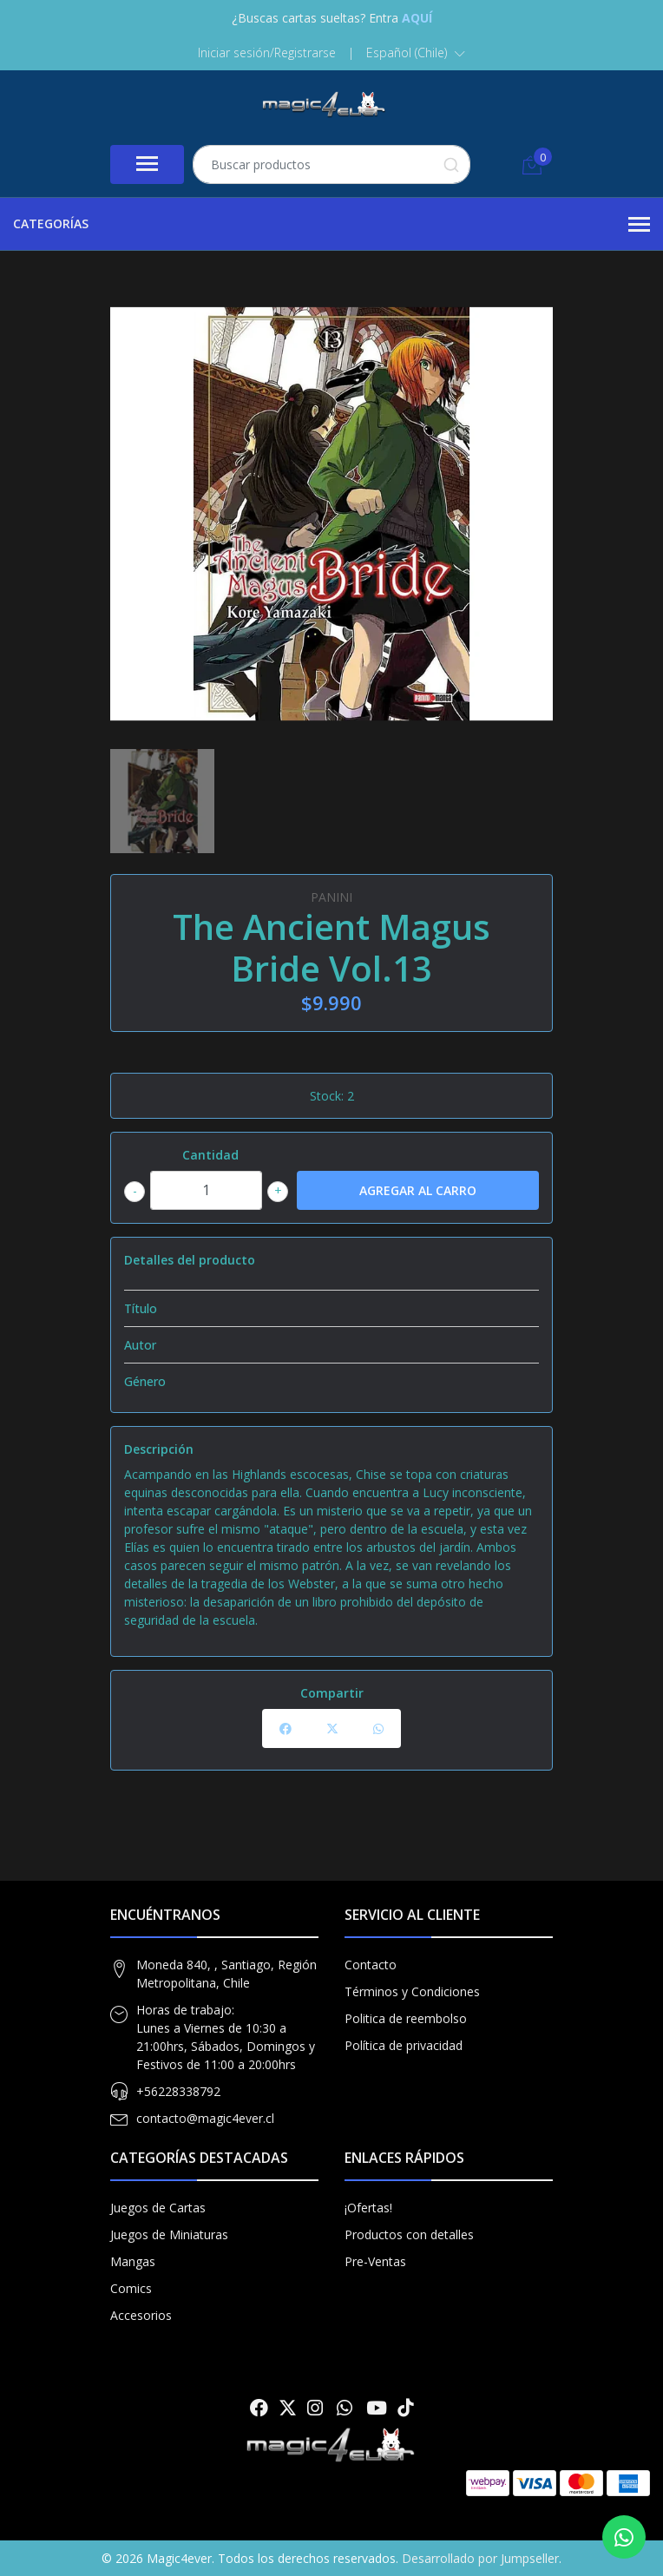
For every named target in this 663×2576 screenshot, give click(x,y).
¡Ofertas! (368, 2207)
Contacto (371, 1964)
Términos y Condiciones (412, 1991)
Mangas (132, 2261)
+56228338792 (178, 2091)
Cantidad (210, 1155)
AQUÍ (417, 18)
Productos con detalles (409, 2234)
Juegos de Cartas (158, 2207)
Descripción (159, 1449)
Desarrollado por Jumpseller (480, 2558)
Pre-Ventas (375, 2261)
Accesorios (141, 2315)
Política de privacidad (404, 2045)
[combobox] (331, 164)
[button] (415, 53)
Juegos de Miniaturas (169, 2234)
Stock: (327, 1096)
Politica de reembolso (406, 2018)
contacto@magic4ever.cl (205, 2118)
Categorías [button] (331, 224)
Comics (131, 2288)
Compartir (332, 1693)
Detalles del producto (189, 1260)
